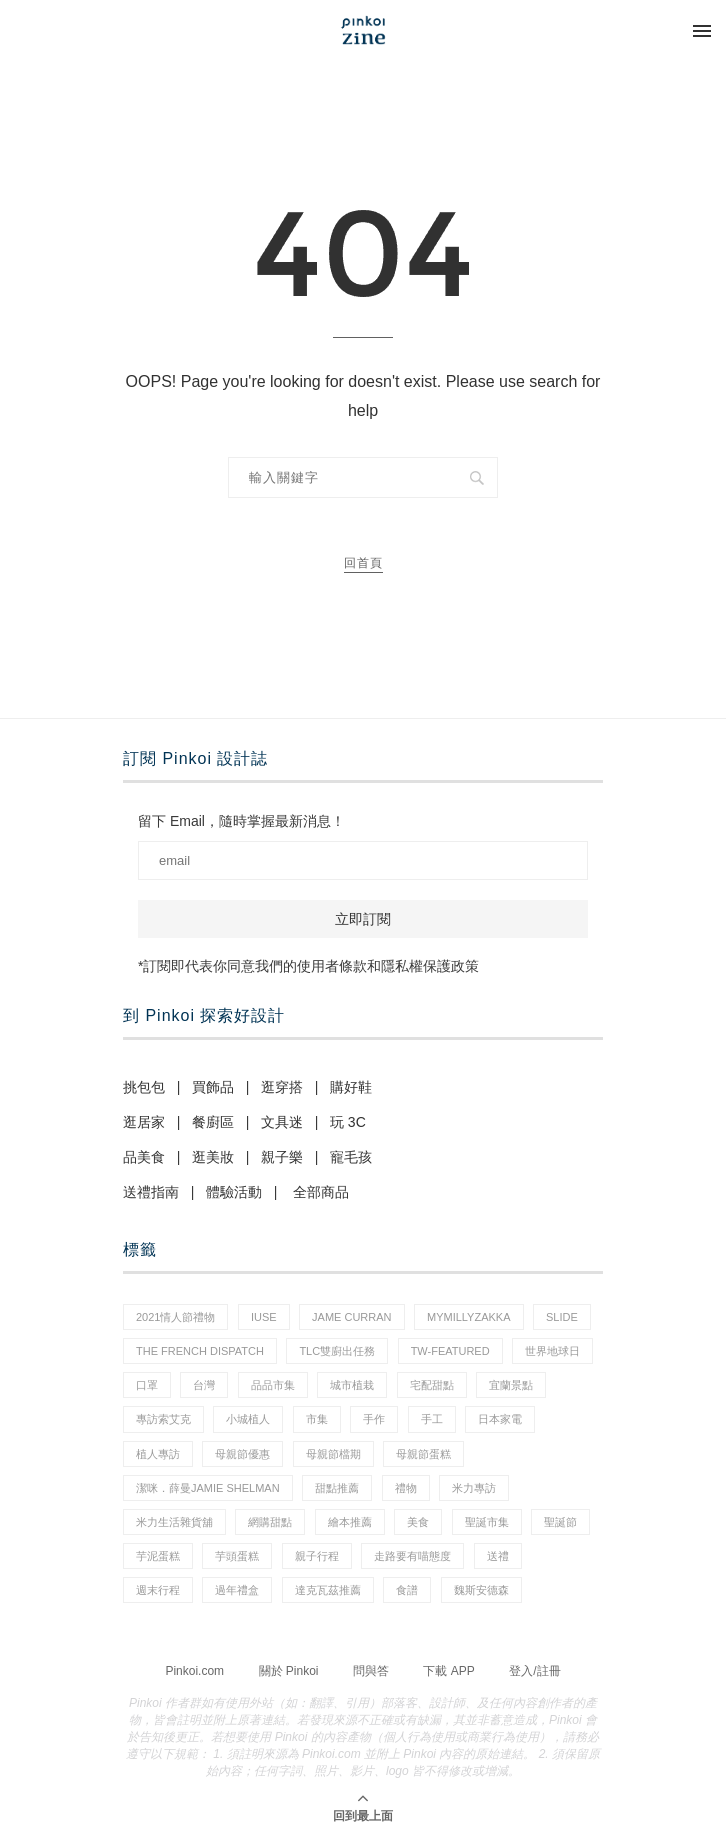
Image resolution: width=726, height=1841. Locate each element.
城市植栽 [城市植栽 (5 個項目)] (352, 1385)
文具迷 (282, 1122)
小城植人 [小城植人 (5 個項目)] (248, 1419)
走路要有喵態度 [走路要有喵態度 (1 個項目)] (412, 1556)
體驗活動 (234, 1192)
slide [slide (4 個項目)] (562, 1317)
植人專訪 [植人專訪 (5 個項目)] (158, 1454)
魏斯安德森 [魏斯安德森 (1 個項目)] (481, 1590)
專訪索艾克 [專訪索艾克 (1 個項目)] (163, 1419)
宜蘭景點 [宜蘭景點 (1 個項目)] (511, 1385)
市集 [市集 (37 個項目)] (317, 1419)
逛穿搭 (282, 1087)
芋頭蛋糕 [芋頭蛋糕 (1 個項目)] (237, 1556)
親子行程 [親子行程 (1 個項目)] (317, 1556)
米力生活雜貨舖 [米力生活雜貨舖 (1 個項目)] (174, 1522)
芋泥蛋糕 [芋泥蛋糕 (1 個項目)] (158, 1556)
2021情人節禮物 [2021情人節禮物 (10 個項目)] (175, 1317)
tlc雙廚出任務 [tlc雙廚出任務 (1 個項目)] (337, 1351)
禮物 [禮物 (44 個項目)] (406, 1488)
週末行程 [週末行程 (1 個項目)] (158, 1590)
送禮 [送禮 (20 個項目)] (498, 1556)
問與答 (371, 1671)
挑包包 (144, 1087)
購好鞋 (351, 1087)
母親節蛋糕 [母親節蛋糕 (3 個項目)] (423, 1454)
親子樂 (282, 1157)
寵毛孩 (351, 1157)
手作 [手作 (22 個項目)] (374, 1419)
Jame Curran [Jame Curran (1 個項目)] (351, 1317)
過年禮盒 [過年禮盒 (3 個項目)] (237, 1590)
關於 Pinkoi (289, 1671)
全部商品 (321, 1192)
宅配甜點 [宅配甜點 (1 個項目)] (432, 1385)
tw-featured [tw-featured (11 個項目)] (450, 1351)
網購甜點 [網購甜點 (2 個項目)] (270, 1522)
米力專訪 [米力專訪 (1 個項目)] (474, 1488)
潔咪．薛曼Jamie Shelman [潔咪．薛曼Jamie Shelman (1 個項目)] (208, 1488)
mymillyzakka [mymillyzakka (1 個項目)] (469, 1317)
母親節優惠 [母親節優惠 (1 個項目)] (242, 1454)
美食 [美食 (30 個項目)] (418, 1522)
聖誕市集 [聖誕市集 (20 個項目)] (487, 1522)
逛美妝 (213, 1157)
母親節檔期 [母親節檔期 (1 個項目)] (333, 1454)
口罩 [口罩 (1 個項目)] (147, 1385)
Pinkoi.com (194, 1671)
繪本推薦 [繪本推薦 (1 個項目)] (350, 1522)
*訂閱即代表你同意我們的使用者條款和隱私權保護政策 (308, 966)
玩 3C (348, 1122)
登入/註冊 (534, 1671)
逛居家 (144, 1122)
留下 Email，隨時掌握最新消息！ (241, 821)
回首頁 (363, 563)
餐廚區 (213, 1122)
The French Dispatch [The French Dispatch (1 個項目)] (200, 1351)
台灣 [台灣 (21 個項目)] (204, 1385)
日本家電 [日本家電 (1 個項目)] (500, 1419)
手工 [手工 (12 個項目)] (432, 1419)
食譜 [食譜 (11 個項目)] (407, 1590)
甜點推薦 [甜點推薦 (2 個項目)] (337, 1488)
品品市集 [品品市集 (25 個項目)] (273, 1385)
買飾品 (213, 1087)
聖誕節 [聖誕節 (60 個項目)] (560, 1522)
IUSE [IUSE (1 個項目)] (264, 1317)
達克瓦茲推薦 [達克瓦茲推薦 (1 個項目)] (328, 1590)
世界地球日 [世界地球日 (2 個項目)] (552, 1351)
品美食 (144, 1157)
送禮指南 (151, 1192)
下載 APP (448, 1671)
